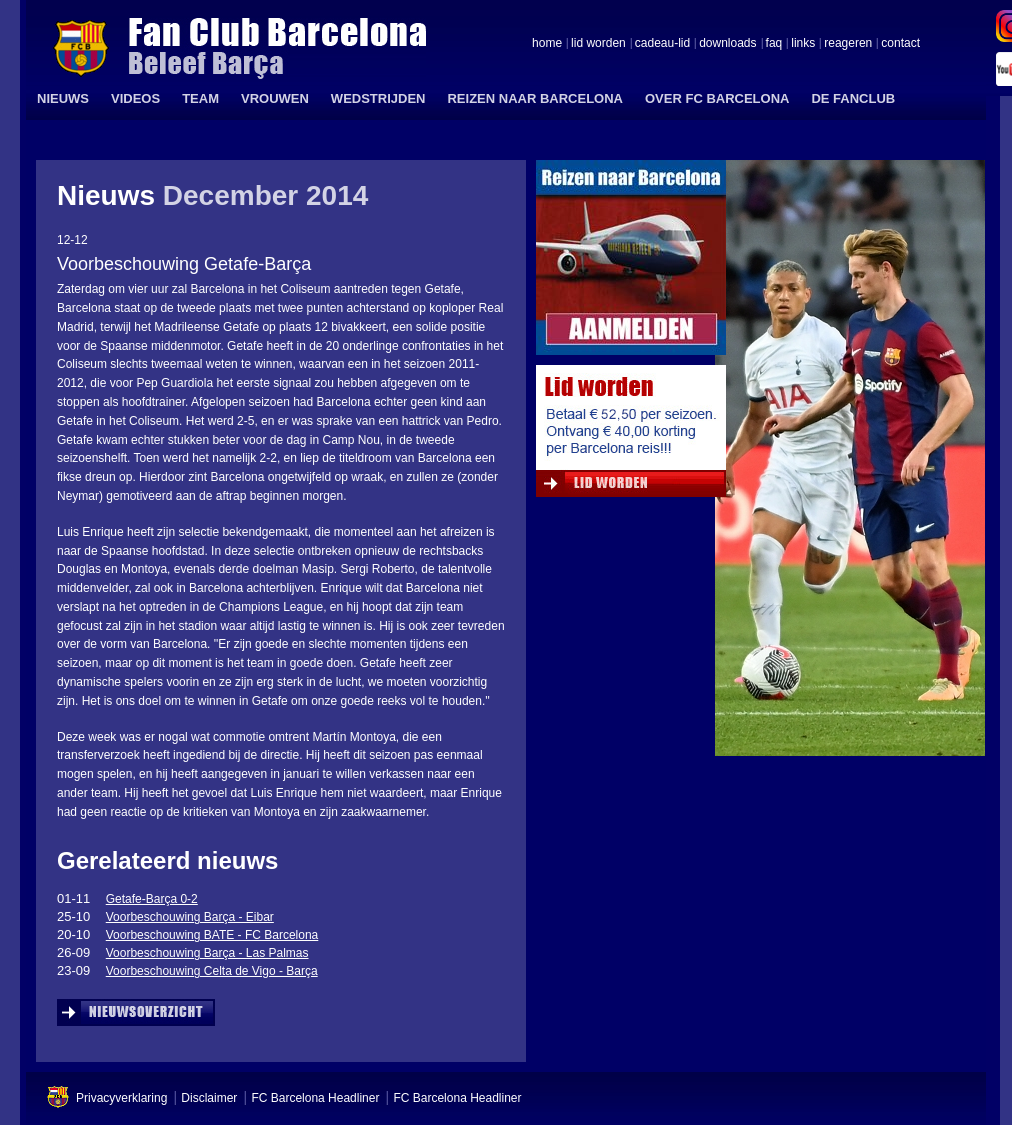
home (547, 44)
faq (774, 44)
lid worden (598, 44)
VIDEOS (135, 98)
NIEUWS (63, 98)
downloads (727, 44)
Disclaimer (209, 1098)
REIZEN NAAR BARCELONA (535, 98)
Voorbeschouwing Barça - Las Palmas (207, 953)
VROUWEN (275, 98)
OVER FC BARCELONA (717, 98)
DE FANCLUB (853, 98)
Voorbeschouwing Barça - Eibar (190, 917)
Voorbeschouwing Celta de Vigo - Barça (212, 971)
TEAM (200, 98)
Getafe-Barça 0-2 (152, 899)
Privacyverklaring (121, 1098)
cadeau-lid (662, 44)
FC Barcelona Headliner (315, 1098)
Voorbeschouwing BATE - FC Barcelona (212, 935)
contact (900, 44)
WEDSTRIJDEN (378, 98)
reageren (848, 44)
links (803, 44)
